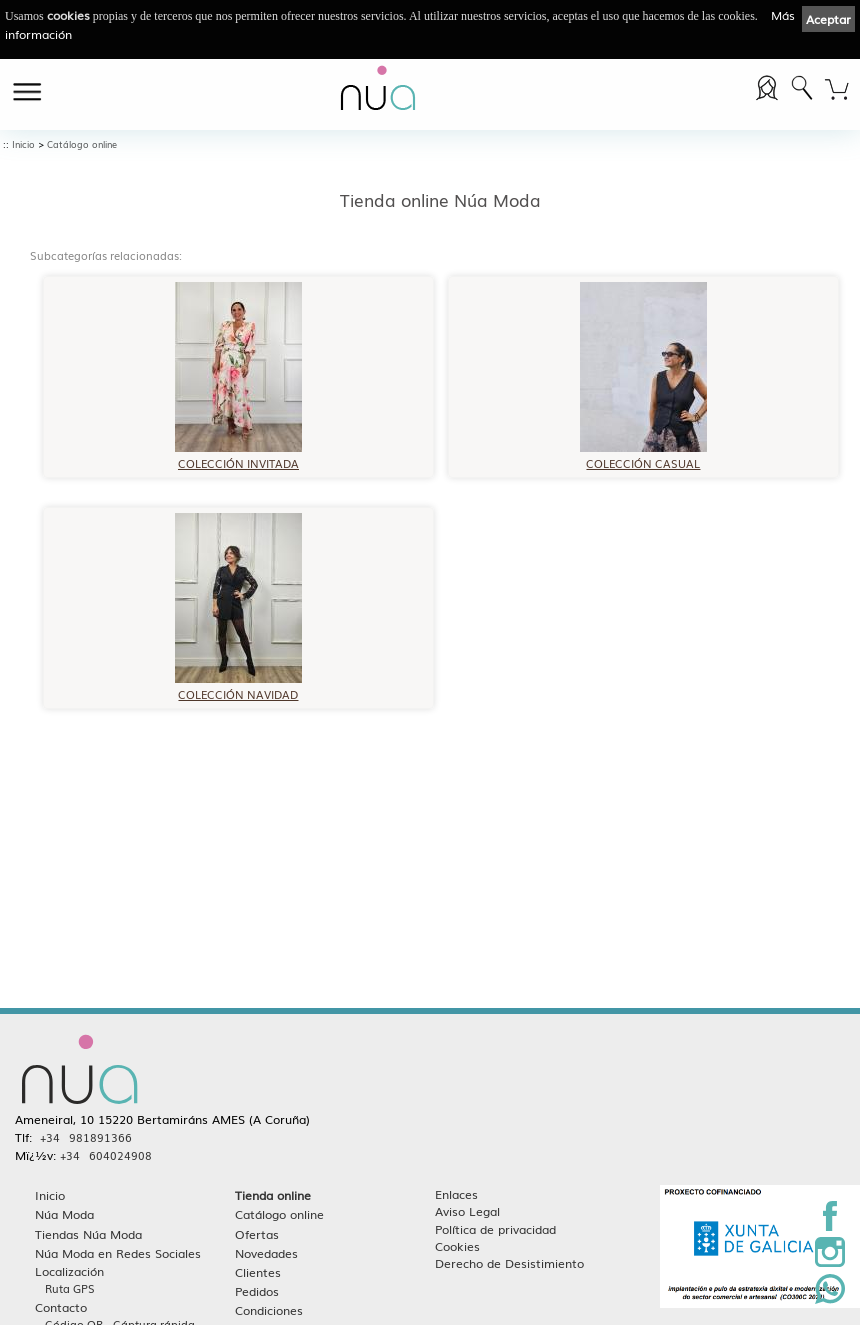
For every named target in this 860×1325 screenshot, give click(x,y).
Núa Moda (64, 1214)
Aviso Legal (467, 1211)
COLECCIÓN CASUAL (643, 456)
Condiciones (269, 1310)
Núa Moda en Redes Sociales (118, 1253)
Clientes (258, 1272)
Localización (69, 1271)
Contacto (61, 1307)
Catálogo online (82, 144)
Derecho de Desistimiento (509, 1263)
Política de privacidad (495, 1229)
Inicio (23, 144)
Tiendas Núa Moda (88, 1234)
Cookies (457, 1246)
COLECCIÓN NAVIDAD (238, 687)
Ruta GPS (70, 1289)
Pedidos (257, 1291)
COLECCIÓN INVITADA (238, 456)
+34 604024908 (106, 1156)
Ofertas (257, 1234)
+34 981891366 (86, 1138)
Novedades (266, 1253)
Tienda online (273, 1195)
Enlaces (456, 1194)
